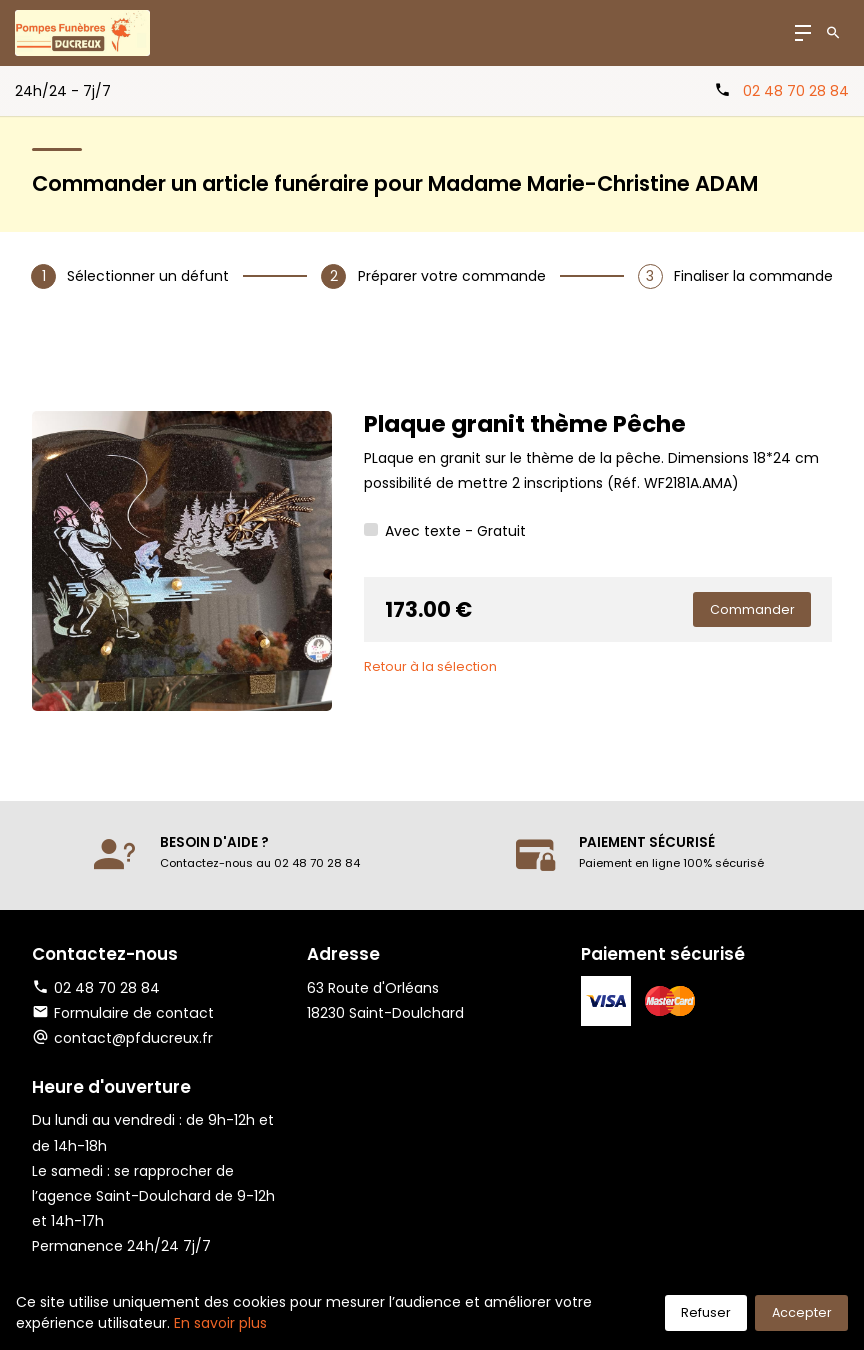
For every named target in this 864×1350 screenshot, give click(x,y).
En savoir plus (220, 1323)
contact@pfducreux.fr (132, 1038)
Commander (752, 609)
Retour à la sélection (430, 666)
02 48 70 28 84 (796, 91)
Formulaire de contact (121, 1013)
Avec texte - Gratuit (455, 531)
